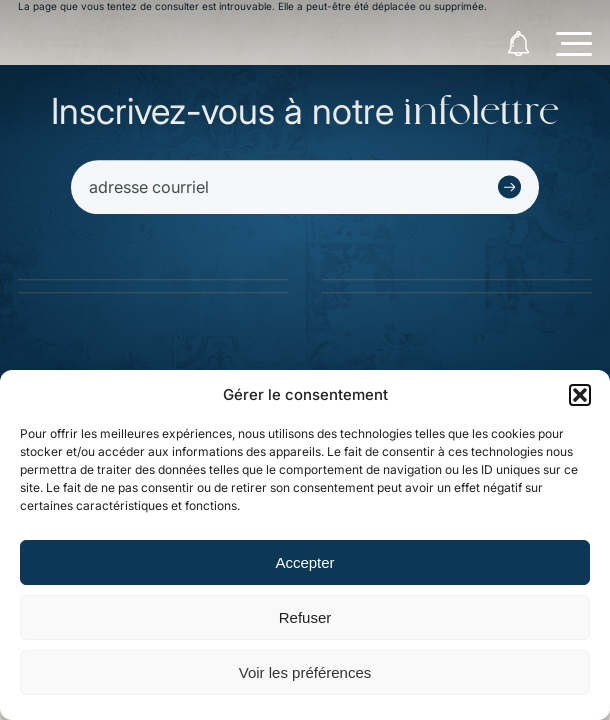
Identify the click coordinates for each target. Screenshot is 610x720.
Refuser (305, 617)
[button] (580, 395)
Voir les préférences (305, 672)
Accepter (304, 562)
